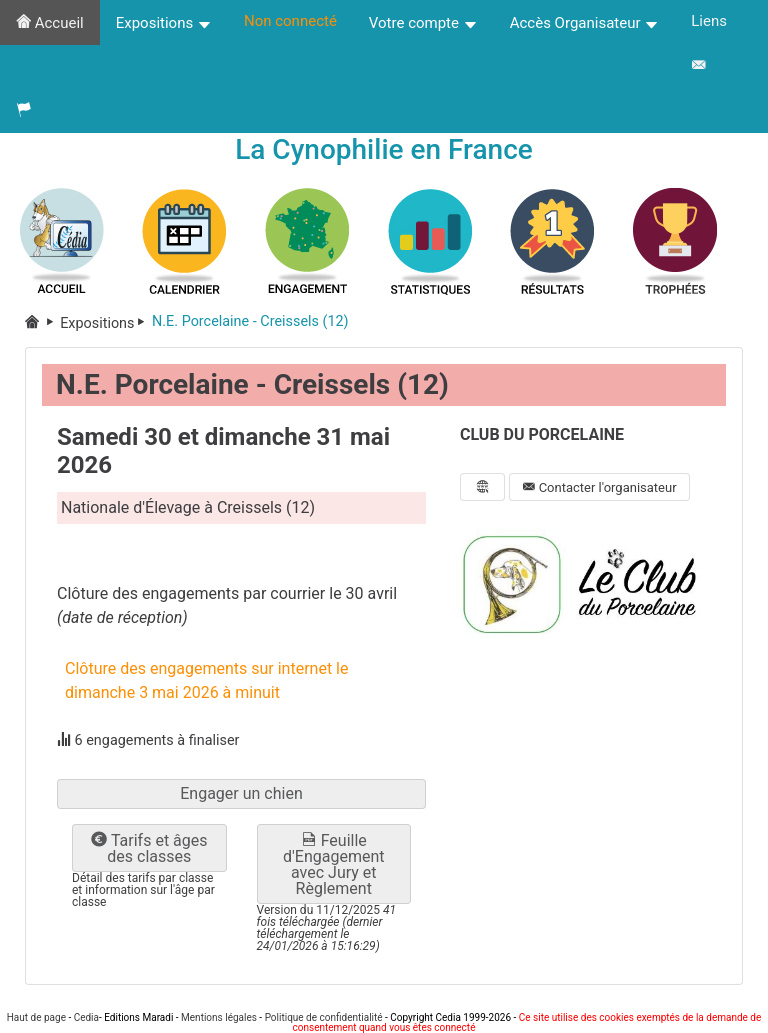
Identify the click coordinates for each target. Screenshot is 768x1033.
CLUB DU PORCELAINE (542, 434)
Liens (709, 21)
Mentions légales (219, 1017)
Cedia (86, 1017)
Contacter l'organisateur (599, 487)
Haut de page (36, 1017)
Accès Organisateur (585, 23)
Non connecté (290, 21)
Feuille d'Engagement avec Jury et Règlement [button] (334, 864)
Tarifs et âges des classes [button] (149, 848)
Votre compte (423, 23)
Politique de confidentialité (324, 1017)
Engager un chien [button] (241, 793)
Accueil (50, 23)
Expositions (164, 23)
